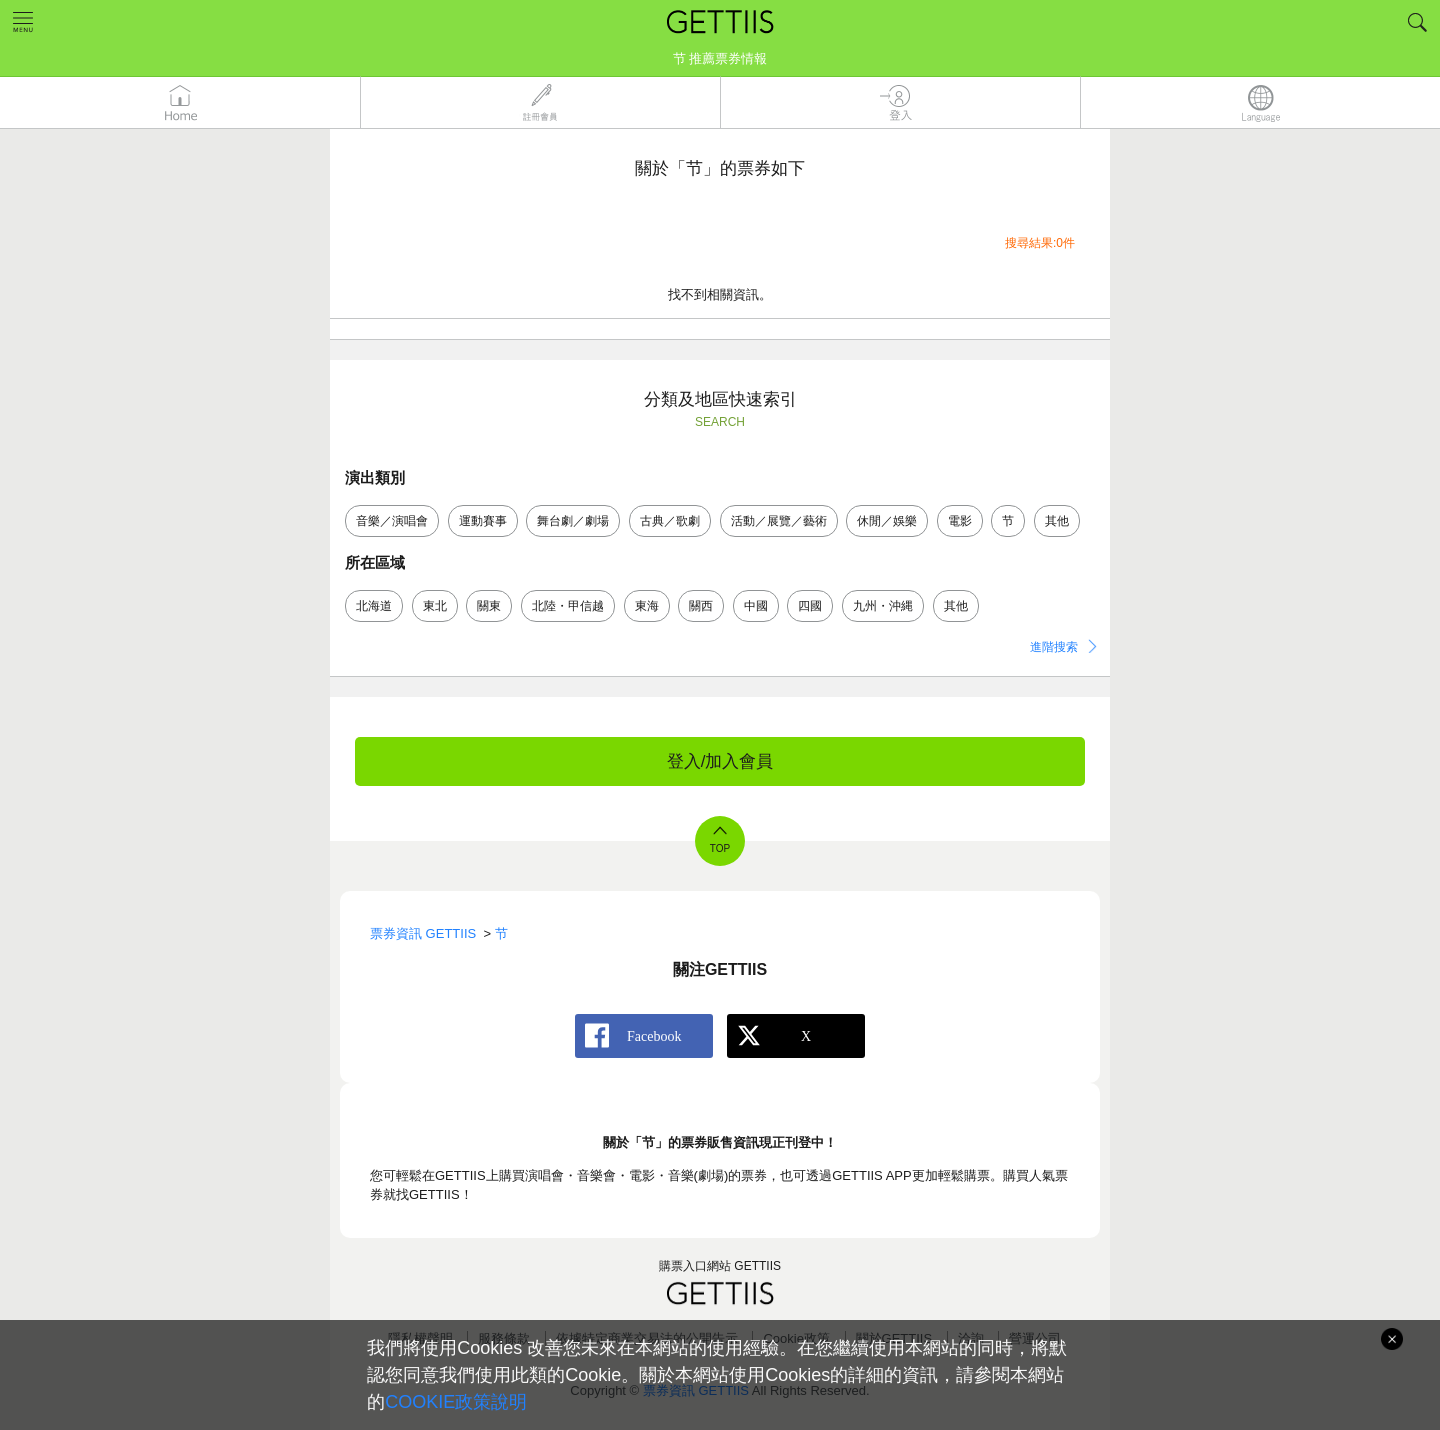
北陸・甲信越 (568, 606)
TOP (720, 848)
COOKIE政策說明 (456, 1402)
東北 (435, 606)
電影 (960, 521)
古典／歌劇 (670, 521)
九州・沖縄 (883, 606)
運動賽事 (483, 521)
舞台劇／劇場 (573, 521)
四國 (810, 606)
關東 (489, 606)
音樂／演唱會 (392, 521)
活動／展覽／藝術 (779, 521)
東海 (647, 606)
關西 (701, 606)
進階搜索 (1054, 647)
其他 (1057, 521)
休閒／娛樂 (887, 521)
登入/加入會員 (720, 761)
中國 (756, 606)
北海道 (374, 606)
